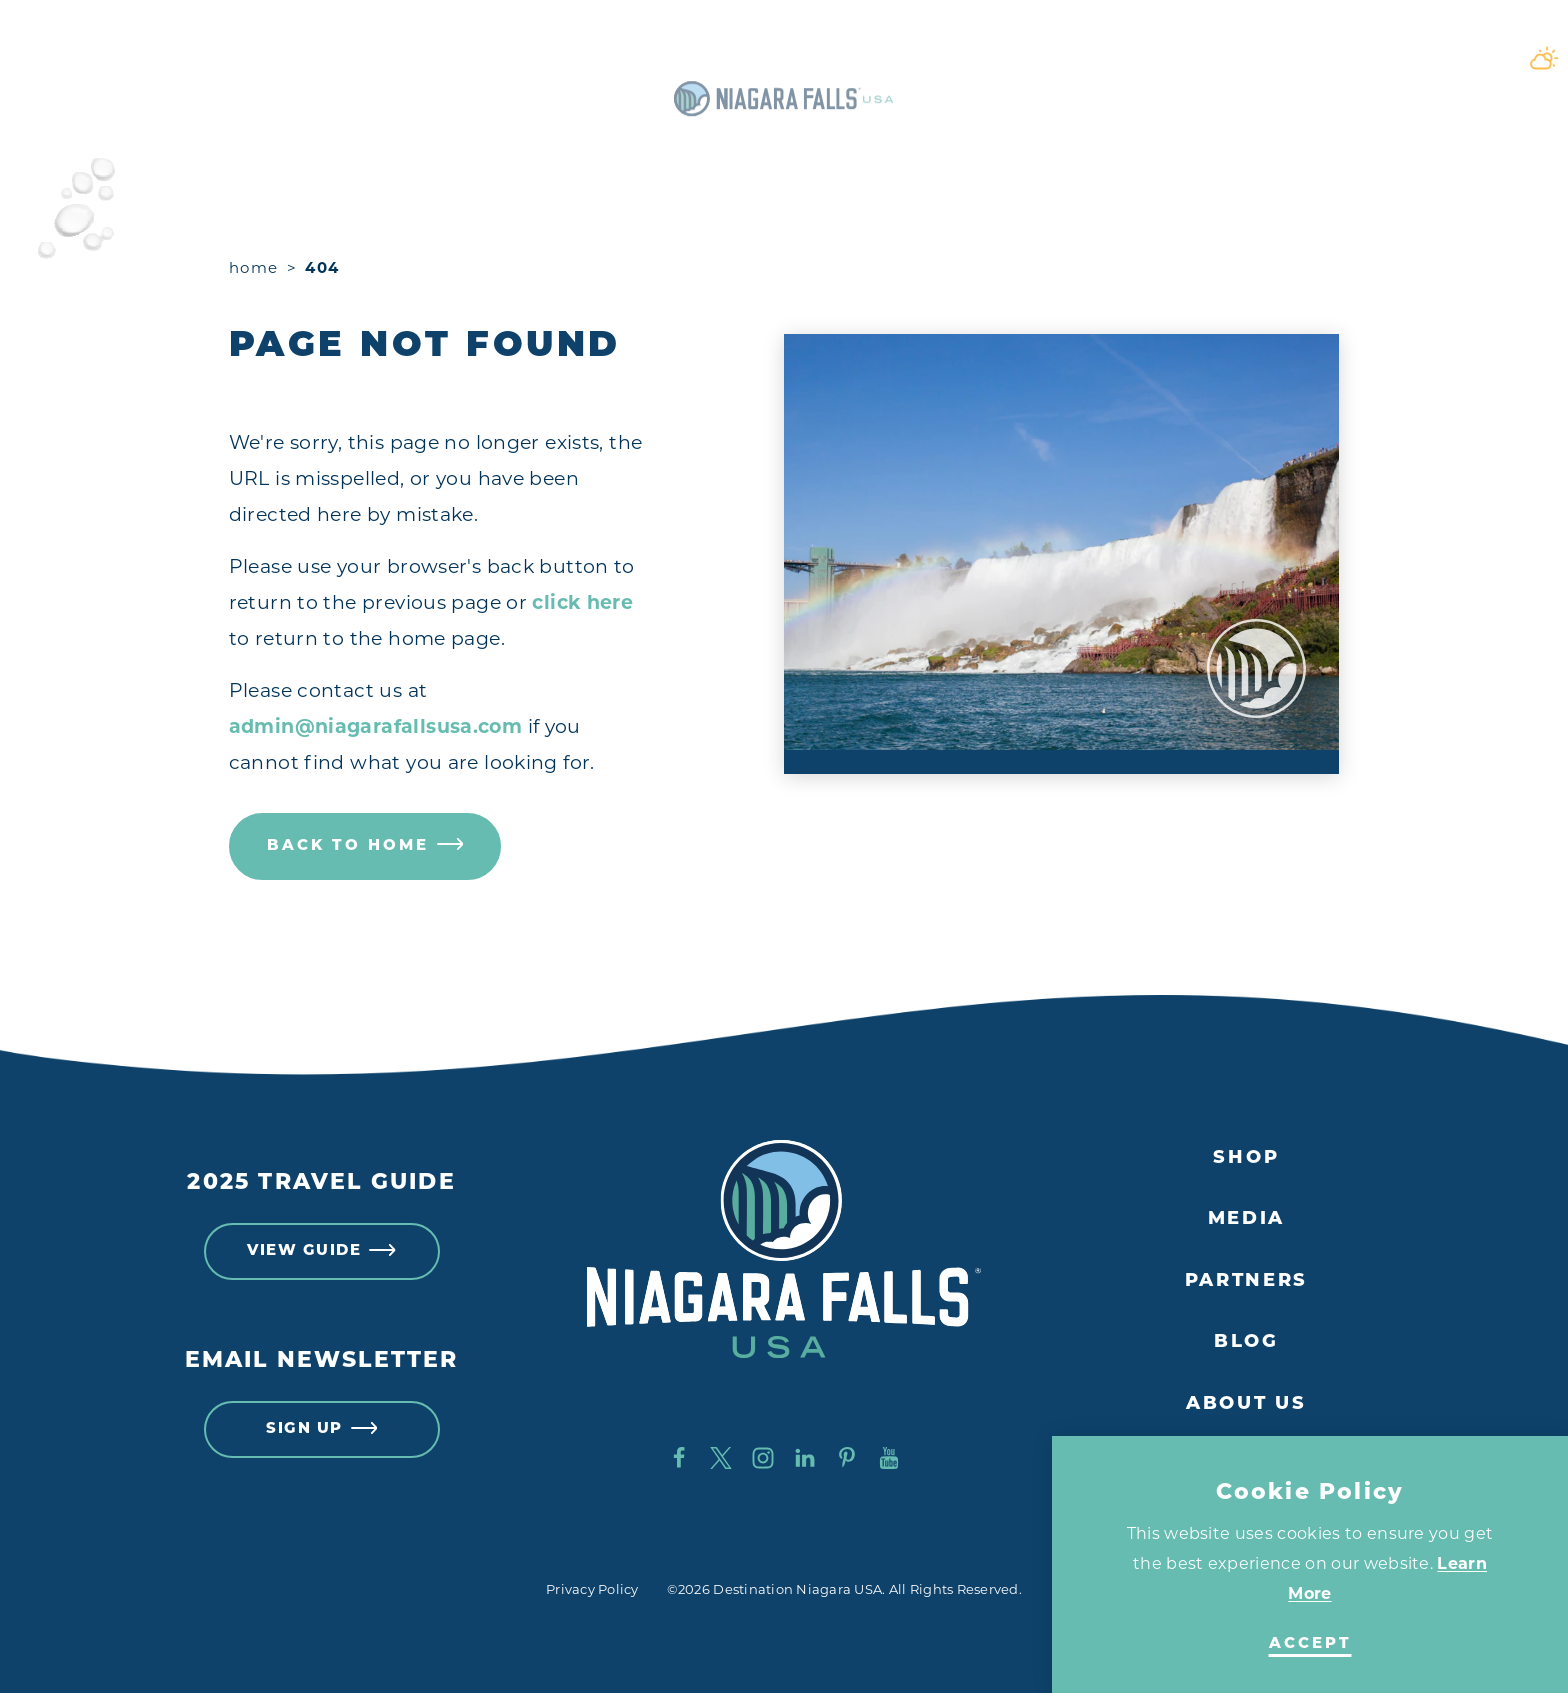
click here (582, 602)
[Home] (784, 58)
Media (1247, 1219)
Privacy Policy (592, 1589)
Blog (1246, 1342)
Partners (1247, 1281)
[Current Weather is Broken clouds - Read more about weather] (1356, 58)
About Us (1246, 1404)
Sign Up (321, 1430)
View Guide (321, 1252)
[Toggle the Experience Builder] (152, 57)
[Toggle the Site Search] (1428, 58)
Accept (1310, 1644)
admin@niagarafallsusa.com (376, 726)
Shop (1246, 1158)
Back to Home (365, 846)
